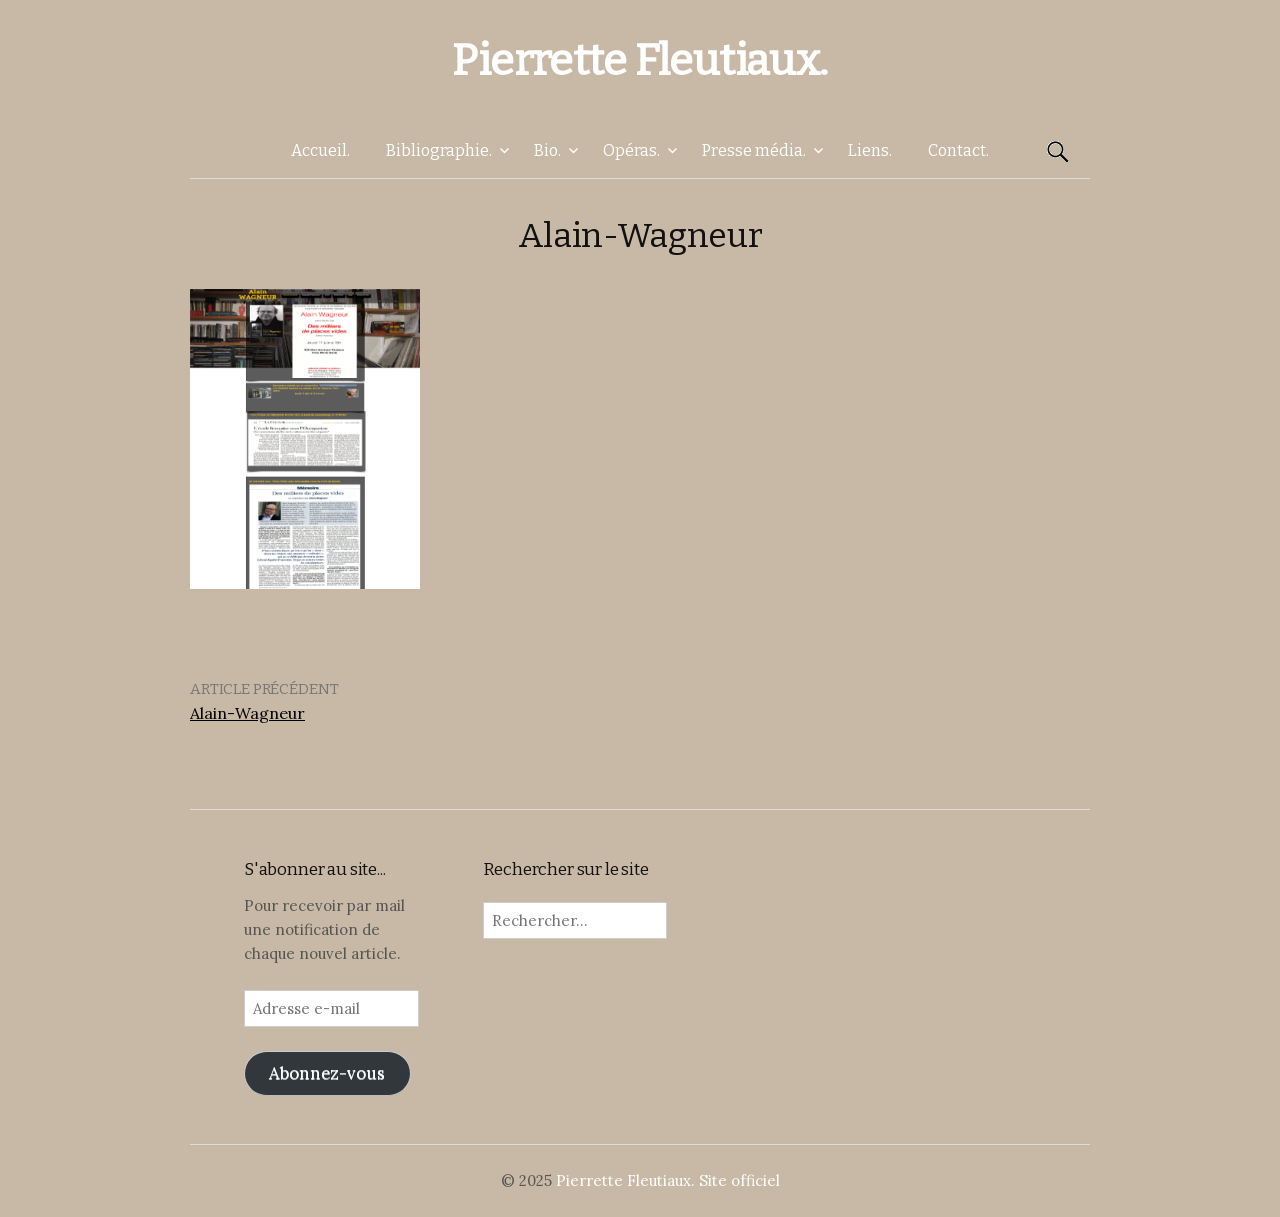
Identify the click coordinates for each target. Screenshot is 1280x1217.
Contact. (958, 150)
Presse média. (754, 150)
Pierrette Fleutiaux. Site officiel (668, 1180)
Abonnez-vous (327, 1073)
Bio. (547, 150)
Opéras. (631, 150)
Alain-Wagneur (247, 713)
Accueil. (320, 150)
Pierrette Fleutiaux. (639, 60)
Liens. (870, 150)
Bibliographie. (439, 150)
